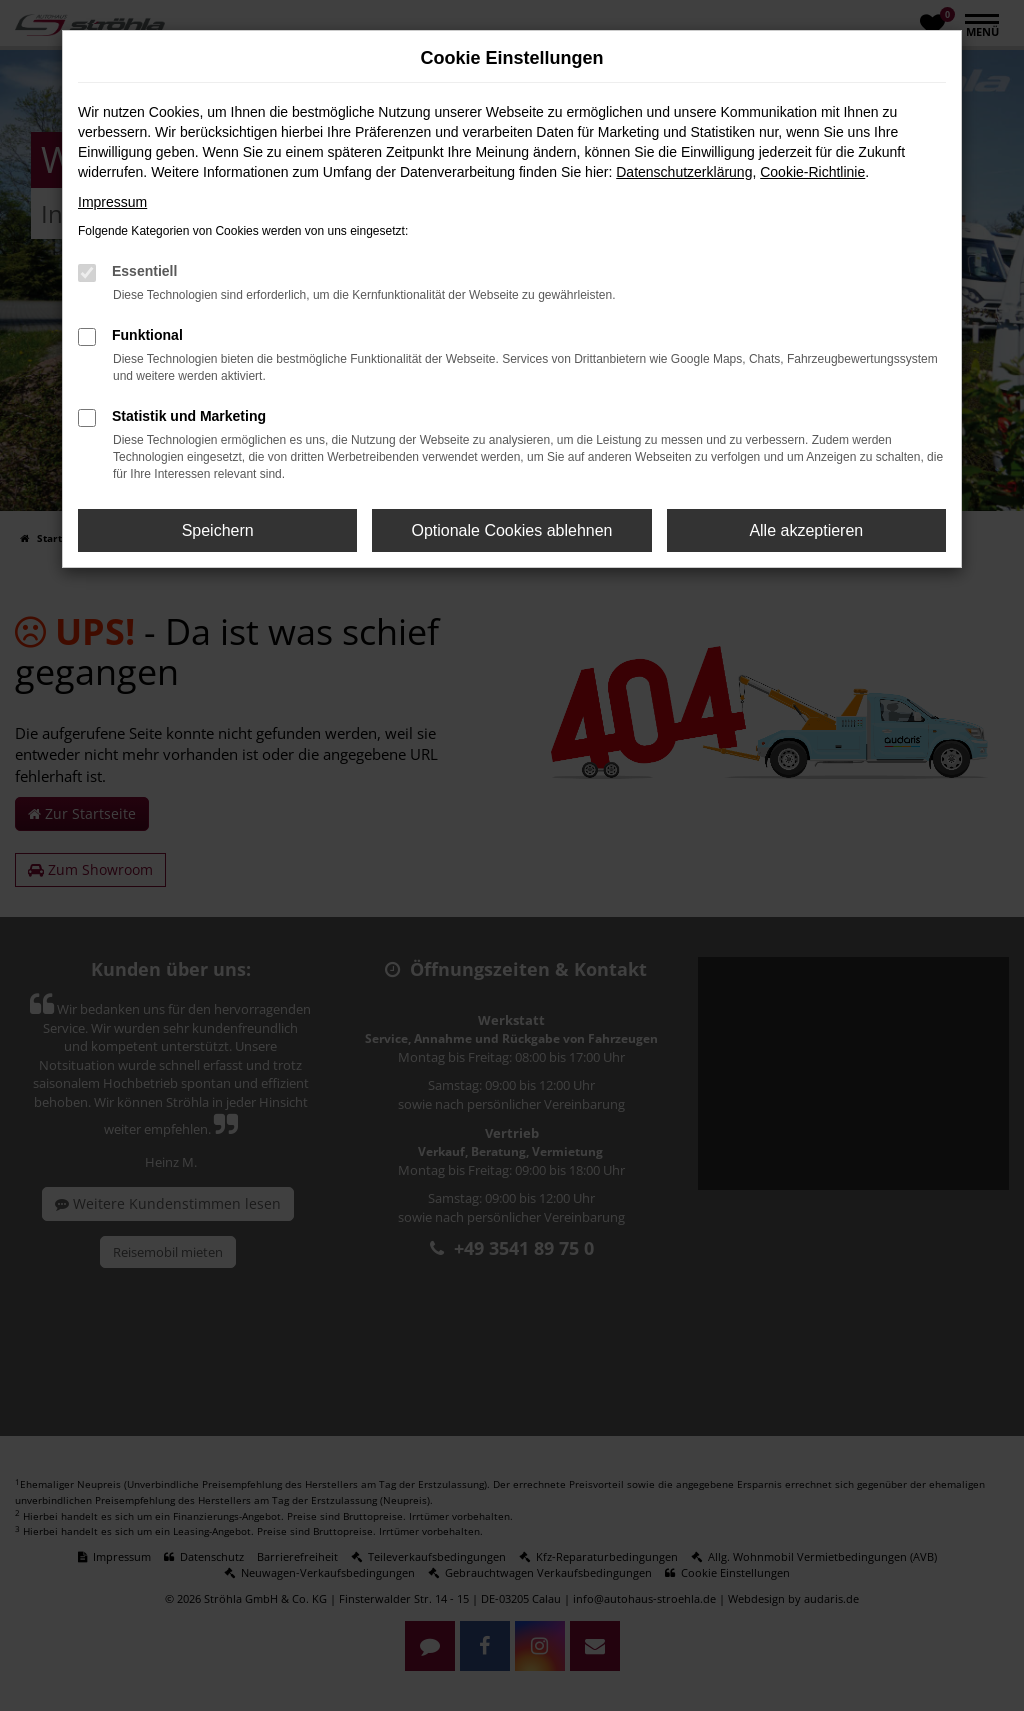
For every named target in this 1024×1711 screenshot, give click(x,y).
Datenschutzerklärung (684, 172)
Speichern (218, 530)
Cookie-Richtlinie (812, 172)
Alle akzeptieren (806, 530)
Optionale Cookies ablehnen (511, 530)
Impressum (112, 202)
